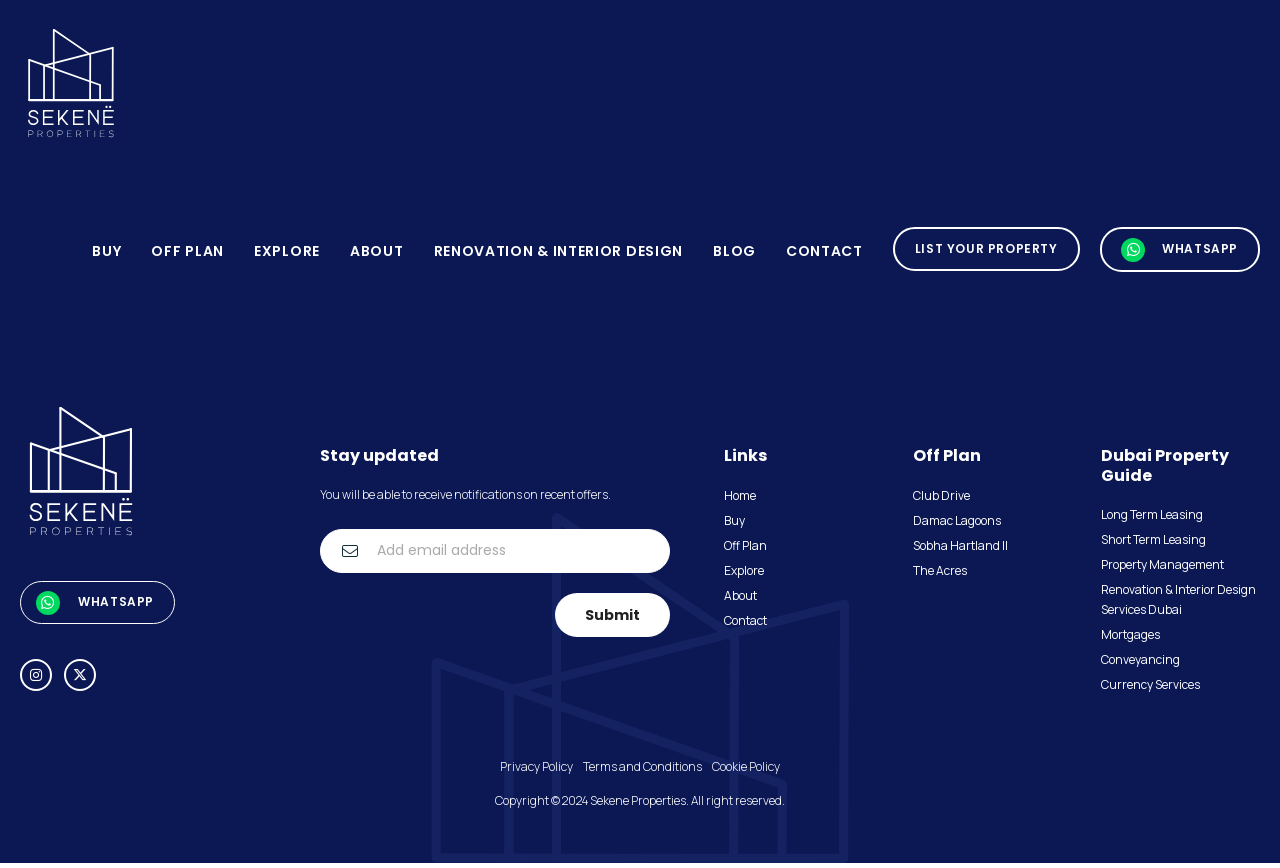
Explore (287, 255)
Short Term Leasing (1153, 544)
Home (740, 500)
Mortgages (1130, 639)
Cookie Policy (746, 771)
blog (734, 255)
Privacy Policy (536, 771)
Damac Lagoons (957, 525)
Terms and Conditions (642, 771)
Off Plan (187, 255)
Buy (106, 255)
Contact (824, 255)
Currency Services (1150, 689)
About (377, 255)
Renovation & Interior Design (558, 255)
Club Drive (941, 500)
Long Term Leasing (1152, 519)
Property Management (1162, 569)
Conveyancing (1140, 664)
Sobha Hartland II (960, 550)
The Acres (940, 575)
